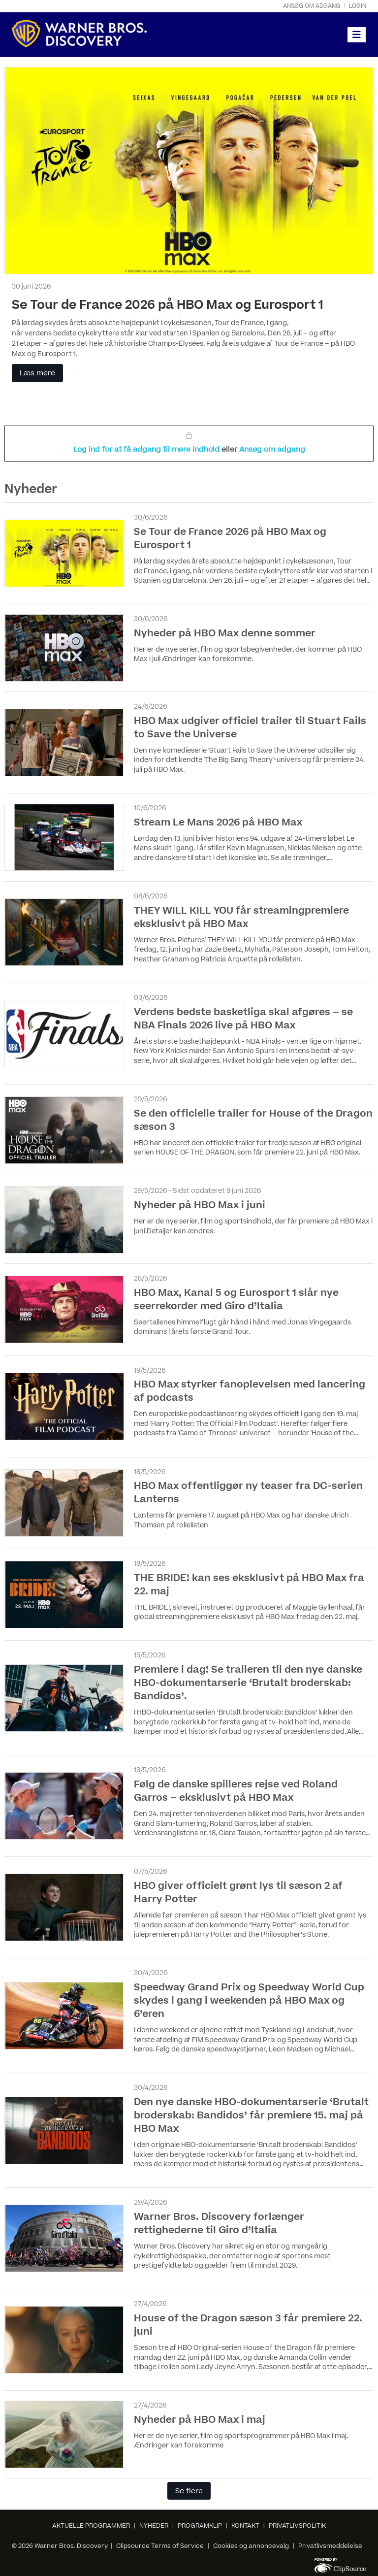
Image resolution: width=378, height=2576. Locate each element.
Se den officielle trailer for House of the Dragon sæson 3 (253, 1120)
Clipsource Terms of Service (160, 2546)
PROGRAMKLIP (200, 2525)
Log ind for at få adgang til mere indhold (147, 449)
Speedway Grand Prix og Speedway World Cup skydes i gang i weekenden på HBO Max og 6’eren (249, 2001)
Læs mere (37, 373)
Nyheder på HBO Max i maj (199, 2420)
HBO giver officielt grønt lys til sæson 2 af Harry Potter (238, 1892)
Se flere (189, 2491)
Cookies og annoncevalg (251, 2546)
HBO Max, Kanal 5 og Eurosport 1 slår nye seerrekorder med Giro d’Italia (236, 1299)
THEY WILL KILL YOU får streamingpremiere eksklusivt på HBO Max (241, 917)
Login (357, 6)
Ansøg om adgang (311, 6)
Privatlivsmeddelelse (330, 2546)
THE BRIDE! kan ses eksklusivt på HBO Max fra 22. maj (249, 1584)
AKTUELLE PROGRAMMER (91, 2525)
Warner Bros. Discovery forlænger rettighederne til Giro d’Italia (219, 2223)
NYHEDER (153, 2525)
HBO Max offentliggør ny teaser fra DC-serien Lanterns (248, 1492)
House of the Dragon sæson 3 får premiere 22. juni (248, 2325)
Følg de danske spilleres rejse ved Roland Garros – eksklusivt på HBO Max (236, 1791)
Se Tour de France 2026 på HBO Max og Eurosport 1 (167, 305)
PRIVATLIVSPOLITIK (297, 2525)
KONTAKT (245, 2525)
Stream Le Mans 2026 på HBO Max (218, 822)
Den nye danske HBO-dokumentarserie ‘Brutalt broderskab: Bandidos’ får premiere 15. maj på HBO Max (251, 2115)
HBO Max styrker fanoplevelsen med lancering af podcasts (249, 1391)
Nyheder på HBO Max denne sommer (224, 633)
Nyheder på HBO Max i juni (199, 1205)
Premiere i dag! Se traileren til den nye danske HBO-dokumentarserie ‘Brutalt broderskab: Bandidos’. (248, 1683)
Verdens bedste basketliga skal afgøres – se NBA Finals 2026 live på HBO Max (243, 1018)
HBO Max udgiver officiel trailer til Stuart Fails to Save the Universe (250, 727)
